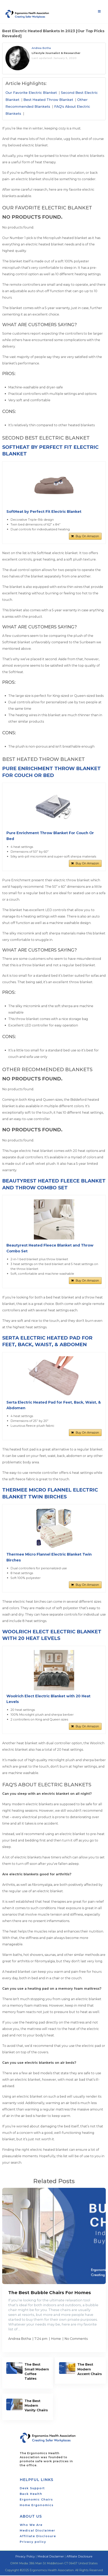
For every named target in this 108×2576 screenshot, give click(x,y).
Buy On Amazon (87, 536)
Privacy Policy (25, 2557)
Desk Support (32, 2489)
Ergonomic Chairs (36, 2500)
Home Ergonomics (37, 2506)
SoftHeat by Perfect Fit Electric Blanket (44, 511)
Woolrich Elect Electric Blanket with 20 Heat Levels (49, 1701)
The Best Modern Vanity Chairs (36, 2406)
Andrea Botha (41, 48)
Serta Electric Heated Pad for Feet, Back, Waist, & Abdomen (52, 1406)
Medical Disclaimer (37, 2531)
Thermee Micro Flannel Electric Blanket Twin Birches (49, 1559)
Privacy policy (33, 2542)
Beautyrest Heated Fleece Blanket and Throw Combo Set (50, 1249)
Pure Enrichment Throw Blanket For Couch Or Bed (50, 836)
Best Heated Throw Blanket (48, 99)
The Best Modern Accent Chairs (89, 2371)
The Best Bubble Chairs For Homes (49, 2294)
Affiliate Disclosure (38, 2537)
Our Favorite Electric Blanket (31, 93)
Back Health (31, 2494)
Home (56, 2341)
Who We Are (31, 2525)
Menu (99, 11)
